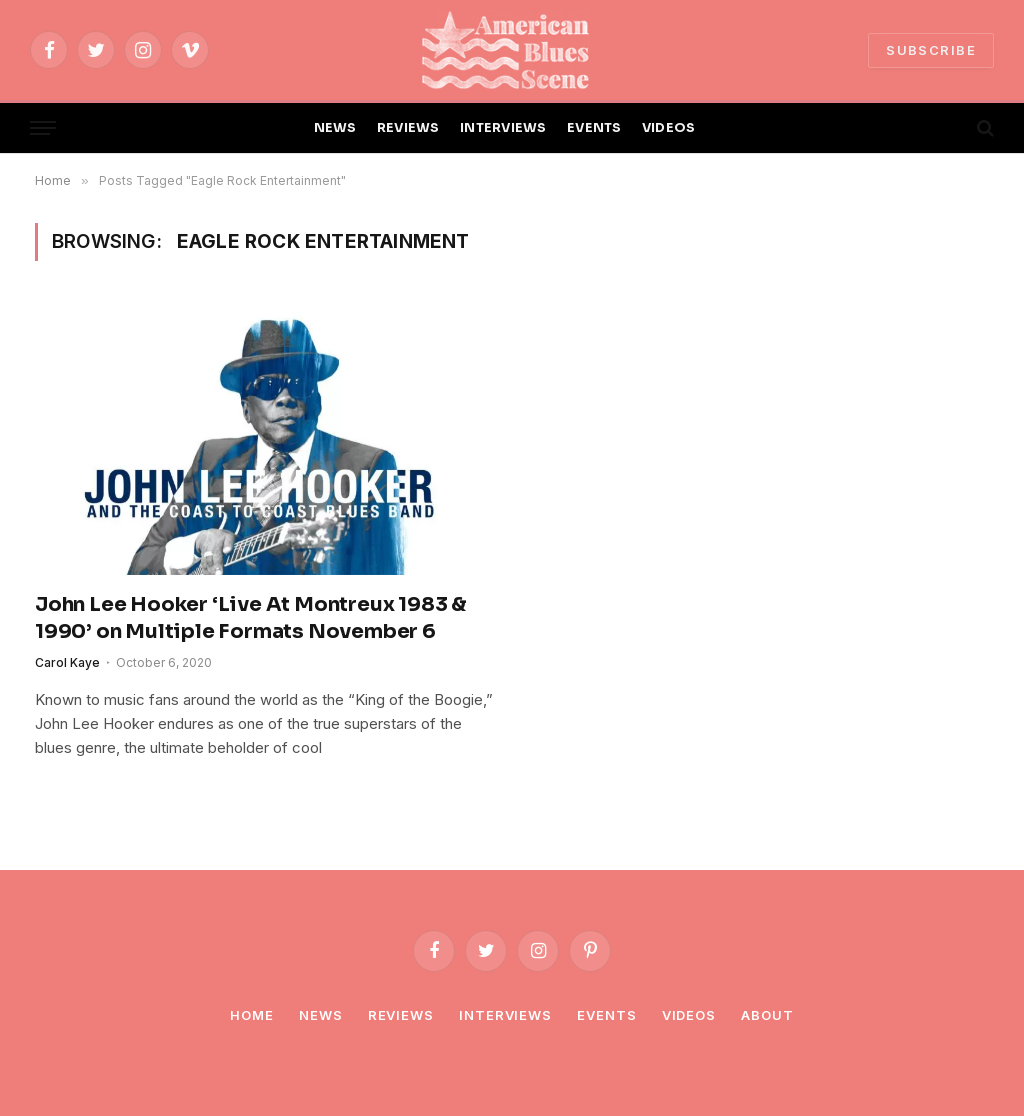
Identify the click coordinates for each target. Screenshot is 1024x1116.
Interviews (505, 1015)
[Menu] (43, 128)
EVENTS (594, 128)
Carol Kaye (67, 662)
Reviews (401, 1015)
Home (252, 1015)
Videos (689, 1015)
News (321, 1015)
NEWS (335, 128)
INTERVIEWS (503, 128)
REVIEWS (408, 128)
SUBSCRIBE (931, 50)
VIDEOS (669, 128)
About (767, 1015)
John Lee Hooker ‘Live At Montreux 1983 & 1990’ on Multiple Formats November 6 (251, 618)
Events (606, 1015)
